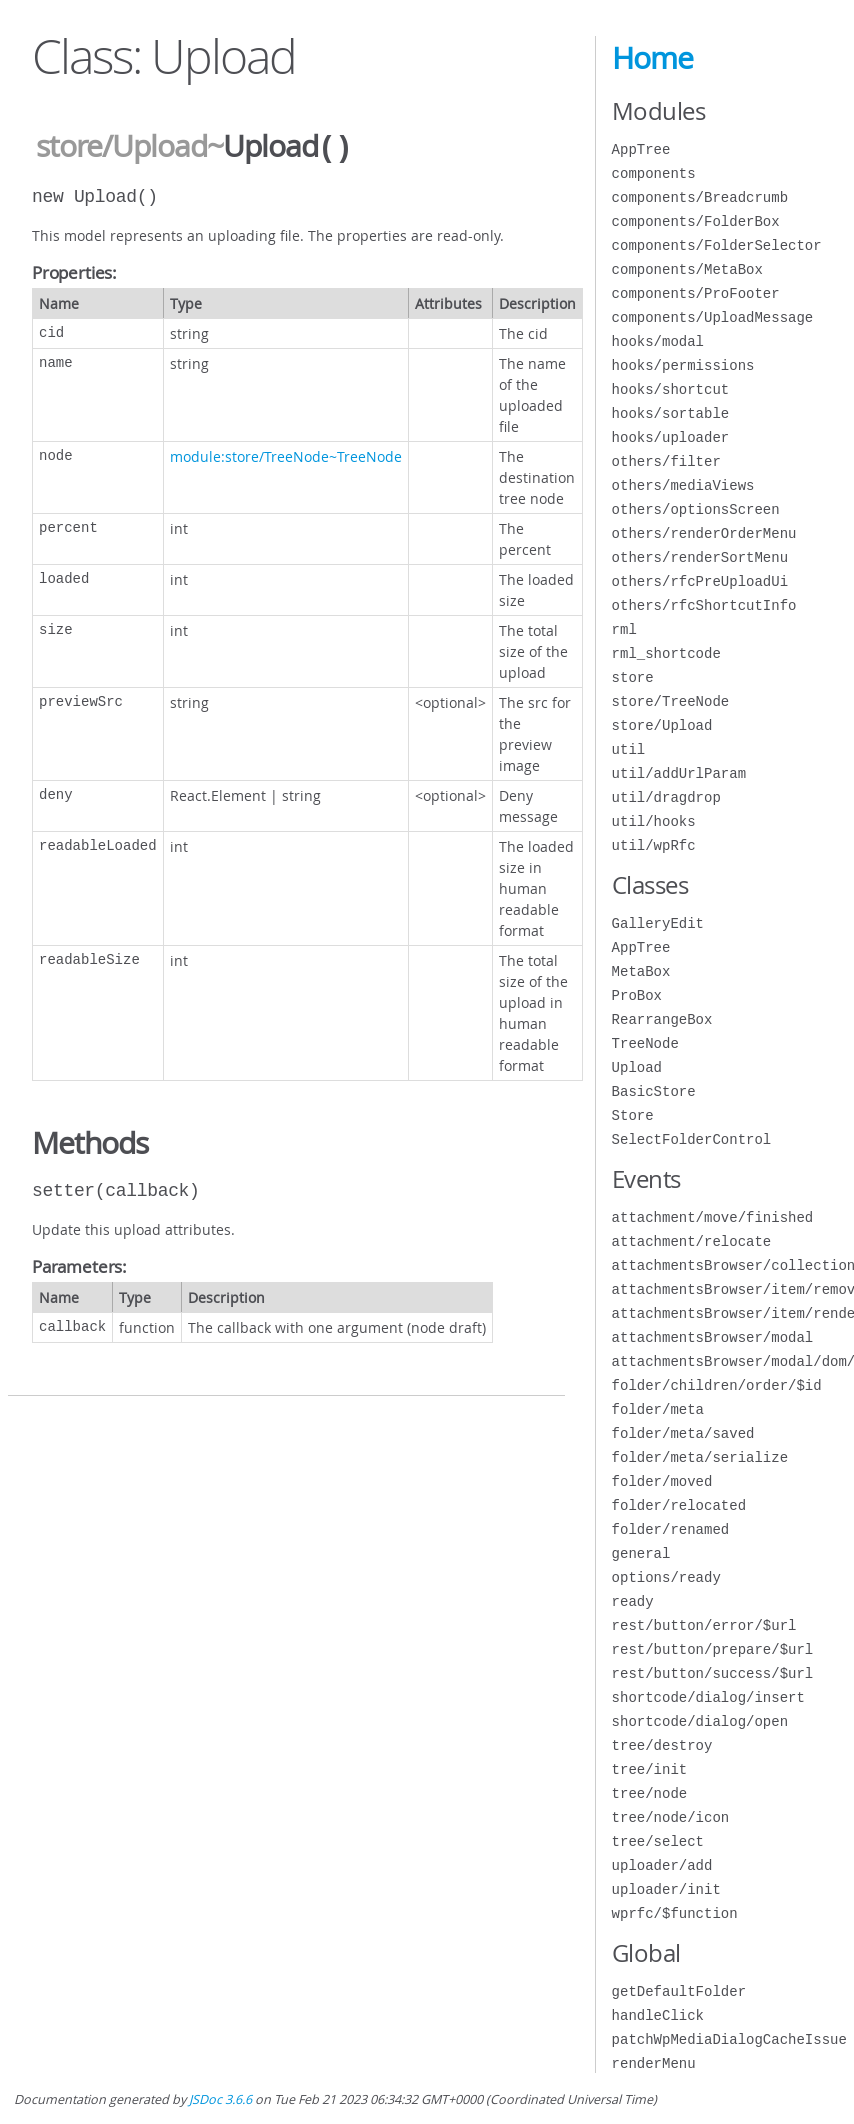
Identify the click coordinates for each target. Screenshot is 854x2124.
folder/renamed (671, 1529)
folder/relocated (679, 1505)
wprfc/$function (675, 1913)
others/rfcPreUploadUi (700, 581)
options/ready (666, 1577)
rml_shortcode (666, 653)
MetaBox (641, 971)
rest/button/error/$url (704, 1625)
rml (624, 629)
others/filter (666, 461)
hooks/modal (658, 341)
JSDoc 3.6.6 (220, 2099)
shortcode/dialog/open (700, 1721)
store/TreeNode (671, 701)
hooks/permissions (683, 365)
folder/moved (662, 1481)
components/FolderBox (696, 221)
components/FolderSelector (717, 245)
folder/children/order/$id (717, 1385)
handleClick (658, 2015)
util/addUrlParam (679, 773)
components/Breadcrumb (700, 197)
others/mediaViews (683, 485)
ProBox (637, 995)
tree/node (650, 1793)
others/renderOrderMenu (704, 533)
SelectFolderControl (692, 1139)
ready (633, 1601)
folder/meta (658, 1409)
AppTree (641, 149)
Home (652, 58)
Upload (637, 1067)
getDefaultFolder (679, 1991)
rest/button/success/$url (713, 1673)
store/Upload (121, 147)
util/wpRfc (654, 845)
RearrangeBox (662, 1019)
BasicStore (654, 1091)
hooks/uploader (671, 437)
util (629, 749)
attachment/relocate (692, 1241)
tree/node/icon (671, 1817)
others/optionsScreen (696, 509)
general (641, 1553)
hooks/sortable (671, 413)
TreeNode (645, 1043)
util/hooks (654, 821)
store (633, 677)
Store (633, 1115)
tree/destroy (662, 1745)
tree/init (650, 1769)
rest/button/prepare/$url (713, 1649)
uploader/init (666, 1889)
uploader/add (662, 1865)
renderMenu (654, 2063)
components (654, 173)
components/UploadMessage (713, 317)
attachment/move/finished (713, 1217)
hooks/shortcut (671, 389)
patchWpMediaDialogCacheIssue (729, 2039)
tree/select (658, 1841)
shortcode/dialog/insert (708, 1697)
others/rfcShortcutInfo (704, 605)
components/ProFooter (696, 293)
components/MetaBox (687, 269)
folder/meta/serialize (700, 1457)
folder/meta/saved (683, 1433)
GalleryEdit (658, 923)
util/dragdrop (666, 797)
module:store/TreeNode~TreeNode (286, 454)
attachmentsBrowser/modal (713, 1337)
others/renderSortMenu (700, 557)
